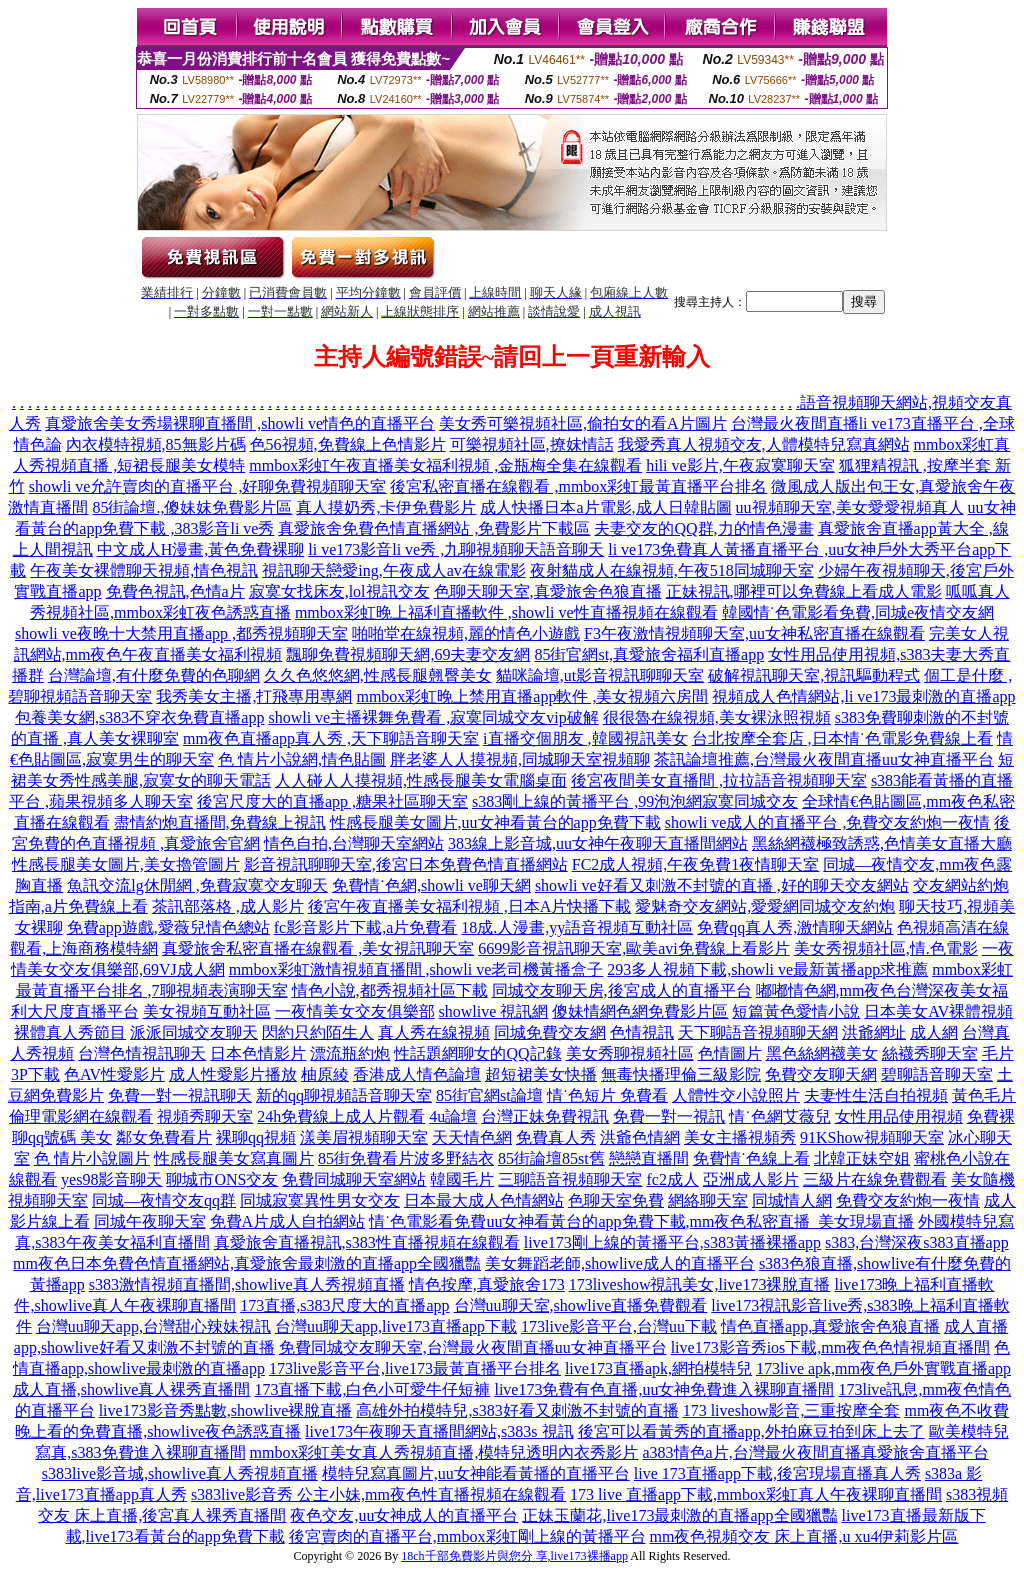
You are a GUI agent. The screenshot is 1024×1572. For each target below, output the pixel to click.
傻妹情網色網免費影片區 (640, 1011)
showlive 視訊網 (494, 1011)
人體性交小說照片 (736, 1095)
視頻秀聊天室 (205, 1116)
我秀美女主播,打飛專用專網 (254, 696)
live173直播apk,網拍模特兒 (658, 1368)
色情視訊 (642, 1032)
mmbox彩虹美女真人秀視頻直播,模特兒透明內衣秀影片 (444, 1452)
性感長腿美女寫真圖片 (234, 1158)
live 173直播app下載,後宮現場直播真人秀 (777, 1473)
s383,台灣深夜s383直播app (917, 1242)
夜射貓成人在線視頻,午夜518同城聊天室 (672, 570)
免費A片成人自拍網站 (288, 1221)
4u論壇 (453, 1116)
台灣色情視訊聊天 (142, 1053)
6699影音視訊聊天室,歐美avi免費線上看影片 (634, 948)
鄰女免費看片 (164, 1137)
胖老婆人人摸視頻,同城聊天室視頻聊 (520, 759)
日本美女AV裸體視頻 (938, 1011)
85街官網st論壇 (489, 1095)
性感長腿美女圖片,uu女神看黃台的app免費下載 (495, 822)
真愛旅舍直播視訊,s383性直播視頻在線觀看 (367, 1242)
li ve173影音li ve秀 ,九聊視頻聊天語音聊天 (456, 549)
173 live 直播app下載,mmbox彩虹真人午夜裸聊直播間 (756, 1494)
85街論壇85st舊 (551, 1158)
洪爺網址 (874, 1032)
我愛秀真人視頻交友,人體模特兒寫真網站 (764, 444)
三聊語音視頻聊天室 (570, 1179)
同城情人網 (792, 1200)
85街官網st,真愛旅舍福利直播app (649, 654)
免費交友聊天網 (821, 1074)
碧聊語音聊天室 (937, 1074)
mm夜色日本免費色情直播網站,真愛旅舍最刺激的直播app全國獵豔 (247, 1263)
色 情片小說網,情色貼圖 (302, 759)
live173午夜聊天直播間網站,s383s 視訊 (439, 1431)
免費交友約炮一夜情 (908, 1200)
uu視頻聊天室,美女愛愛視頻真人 (850, 507)
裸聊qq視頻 (256, 1137)
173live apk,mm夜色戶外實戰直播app (883, 1368)
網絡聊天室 (708, 1200)
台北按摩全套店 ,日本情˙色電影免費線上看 (842, 738)
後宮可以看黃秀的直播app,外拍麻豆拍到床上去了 (751, 1431)
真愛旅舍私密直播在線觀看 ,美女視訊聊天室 (318, 948)
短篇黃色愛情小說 (796, 1011)
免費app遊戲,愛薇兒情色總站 (168, 927)
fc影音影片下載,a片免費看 (366, 927)
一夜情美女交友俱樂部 (355, 1011)
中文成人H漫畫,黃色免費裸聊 (201, 549)
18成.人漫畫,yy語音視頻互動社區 (577, 927)
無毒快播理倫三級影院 (681, 1074)
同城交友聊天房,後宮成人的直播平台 (622, 990)
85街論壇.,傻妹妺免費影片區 (192, 507)
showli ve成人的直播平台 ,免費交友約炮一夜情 (828, 822)
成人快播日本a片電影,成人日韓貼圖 (605, 507)
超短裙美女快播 (541, 1074)
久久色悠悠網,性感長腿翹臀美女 (378, 675)
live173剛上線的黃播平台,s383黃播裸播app (672, 1242)
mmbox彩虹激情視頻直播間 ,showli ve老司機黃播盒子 (416, 969)
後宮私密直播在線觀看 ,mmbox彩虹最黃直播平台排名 (578, 486)
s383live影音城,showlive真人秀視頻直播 (180, 1473)
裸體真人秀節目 (70, 1032)
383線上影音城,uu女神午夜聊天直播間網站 (598, 843)
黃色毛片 (984, 1095)
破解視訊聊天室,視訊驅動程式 (814, 675)
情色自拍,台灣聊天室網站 (354, 843)
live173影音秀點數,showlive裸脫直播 (226, 1410)
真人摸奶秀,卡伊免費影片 (386, 507)
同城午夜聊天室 (150, 1221)
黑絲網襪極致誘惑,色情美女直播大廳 (882, 843)
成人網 (934, 1032)
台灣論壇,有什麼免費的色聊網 (154, 675)
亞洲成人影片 (751, 1179)
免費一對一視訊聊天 (180, 1095)
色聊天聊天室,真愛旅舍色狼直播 (548, 591)
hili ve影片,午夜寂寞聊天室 (740, 465)
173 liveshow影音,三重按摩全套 (792, 1410)
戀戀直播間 (649, 1158)
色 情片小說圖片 (92, 1158)
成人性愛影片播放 (233, 1074)
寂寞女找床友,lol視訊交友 (339, 591)
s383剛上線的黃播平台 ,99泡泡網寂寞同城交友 (635, 801)
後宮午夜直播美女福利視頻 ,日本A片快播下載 (470, 906)
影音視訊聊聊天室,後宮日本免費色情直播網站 (406, 864)
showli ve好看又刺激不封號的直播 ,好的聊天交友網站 (722, 885)
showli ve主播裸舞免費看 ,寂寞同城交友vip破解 (433, 717)
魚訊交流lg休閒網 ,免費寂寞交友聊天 (197, 885)
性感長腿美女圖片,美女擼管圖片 (126, 864)
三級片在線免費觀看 (875, 1179)
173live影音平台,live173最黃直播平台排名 (415, 1368)
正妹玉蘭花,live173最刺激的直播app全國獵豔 (679, 1515)
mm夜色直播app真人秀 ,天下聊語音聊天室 (331, 738)
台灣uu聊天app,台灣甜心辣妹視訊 (153, 1326)
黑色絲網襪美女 (822, 1053)
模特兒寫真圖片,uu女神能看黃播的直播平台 (476, 1473)
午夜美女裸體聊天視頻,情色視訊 (144, 570)
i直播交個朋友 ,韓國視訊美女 (585, 738)
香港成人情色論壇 (417, 1074)
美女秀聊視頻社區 (630, 1053)
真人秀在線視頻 (434, 1032)
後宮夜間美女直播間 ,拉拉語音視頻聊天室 (719, 780)
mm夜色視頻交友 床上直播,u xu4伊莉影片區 (804, 1536)
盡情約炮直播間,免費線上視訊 (220, 822)
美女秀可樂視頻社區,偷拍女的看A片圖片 (583, 423)
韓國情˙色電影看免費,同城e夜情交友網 (858, 612)
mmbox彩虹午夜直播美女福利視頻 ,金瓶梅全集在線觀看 (445, 465)
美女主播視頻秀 (740, 1137)
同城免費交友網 (550, 1032)
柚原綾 (325, 1074)
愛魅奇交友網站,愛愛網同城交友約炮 (765, 906)
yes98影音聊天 (111, 1179)
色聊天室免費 (616, 1200)
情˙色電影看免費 (427, 1221)
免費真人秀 (556, 1137)
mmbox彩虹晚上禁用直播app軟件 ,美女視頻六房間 (532, 696)
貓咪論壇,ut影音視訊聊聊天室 (600, 675)
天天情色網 (472, 1137)
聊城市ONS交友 (222, 1179)
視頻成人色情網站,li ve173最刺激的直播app (863, 696)
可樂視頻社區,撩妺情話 (532, 444)
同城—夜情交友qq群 (164, 1200)
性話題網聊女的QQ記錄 (477, 1053)
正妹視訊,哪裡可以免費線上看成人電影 (804, 591)
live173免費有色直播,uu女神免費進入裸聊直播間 (664, 1389)
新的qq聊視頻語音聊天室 (344, 1095)
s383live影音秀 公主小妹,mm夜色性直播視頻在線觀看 (378, 1494)
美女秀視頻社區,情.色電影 (886, 948)
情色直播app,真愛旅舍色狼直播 (830, 1326)
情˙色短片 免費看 (607, 1095)
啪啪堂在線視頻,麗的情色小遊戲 (466, 633)
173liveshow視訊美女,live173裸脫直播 (700, 1284)
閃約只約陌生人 (318, 1032)
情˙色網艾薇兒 (779, 1116)
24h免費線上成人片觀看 (341, 1116)
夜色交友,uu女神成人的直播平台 (404, 1515)
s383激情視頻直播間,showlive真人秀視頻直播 (247, 1284)
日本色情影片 (258, 1053)
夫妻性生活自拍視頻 (876, 1095)
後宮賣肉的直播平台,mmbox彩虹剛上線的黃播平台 (467, 1536)
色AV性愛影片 (114, 1074)
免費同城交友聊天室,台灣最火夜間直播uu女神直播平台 (473, 1347)
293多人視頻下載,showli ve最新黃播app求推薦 (767, 969)
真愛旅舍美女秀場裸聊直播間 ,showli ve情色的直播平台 (240, 423)
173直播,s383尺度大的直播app (344, 1305)
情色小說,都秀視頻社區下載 (390, 990)
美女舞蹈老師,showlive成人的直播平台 (620, 1263)
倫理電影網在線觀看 (81, 1116)
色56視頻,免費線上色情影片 (348, 444)
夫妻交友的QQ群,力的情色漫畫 (703, 528)
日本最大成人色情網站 (484, 1200)
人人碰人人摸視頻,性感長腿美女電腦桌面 (421, 780)
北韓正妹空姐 (862, 1158)
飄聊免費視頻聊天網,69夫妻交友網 (408, 654)
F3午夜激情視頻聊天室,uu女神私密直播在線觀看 (754, 633)
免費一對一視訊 (669, 1116)
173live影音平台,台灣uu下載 (619, 1326)
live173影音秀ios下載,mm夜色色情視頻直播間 (831, 1347)
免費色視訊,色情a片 (175, 591)
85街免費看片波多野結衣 (406, 1158)
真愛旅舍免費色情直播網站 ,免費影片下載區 (434, 528)
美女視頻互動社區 (207, 1011)
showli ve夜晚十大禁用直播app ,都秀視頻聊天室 (181, 633)
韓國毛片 (462, 1179)
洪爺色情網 (640, 1137)
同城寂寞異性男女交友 (320, 1200)
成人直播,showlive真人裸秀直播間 (132, 1389)
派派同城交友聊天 (194, 1032)
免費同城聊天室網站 (354, 1179)
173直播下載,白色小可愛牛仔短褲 (372, 1389)
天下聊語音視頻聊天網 (758, 1032)
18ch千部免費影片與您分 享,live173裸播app (514, 1556)
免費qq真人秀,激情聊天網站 (795, 927)
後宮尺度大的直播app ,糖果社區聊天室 (332, 801)
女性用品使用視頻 (899, 1116)
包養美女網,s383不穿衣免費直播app (139, 717)
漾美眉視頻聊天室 (364, 1137)
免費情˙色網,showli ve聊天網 (431, 885)
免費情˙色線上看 (751, 1158)
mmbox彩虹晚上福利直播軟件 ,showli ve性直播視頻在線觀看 (506, 612)
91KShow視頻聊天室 (872, 1137)
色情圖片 (730, 1053)
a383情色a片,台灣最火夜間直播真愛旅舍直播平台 (815, 1452)
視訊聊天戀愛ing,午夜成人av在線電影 (394, 570)
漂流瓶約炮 (350, 1053)
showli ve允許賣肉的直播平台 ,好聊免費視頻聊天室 (208, 486)
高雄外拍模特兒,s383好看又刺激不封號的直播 (517, 1410)
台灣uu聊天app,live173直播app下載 (396, 1326)
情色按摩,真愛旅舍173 (487, 1284)
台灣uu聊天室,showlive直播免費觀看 (581, 1305)
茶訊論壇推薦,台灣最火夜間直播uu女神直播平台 (824, 759)
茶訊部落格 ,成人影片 (228, 906)
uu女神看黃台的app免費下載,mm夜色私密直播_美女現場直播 (700, 1221)
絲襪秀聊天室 (930, 1053)
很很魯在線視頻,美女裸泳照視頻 (717, 717)
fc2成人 (672, 1179)
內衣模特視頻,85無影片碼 (156, 444)
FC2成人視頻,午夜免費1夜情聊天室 (696, 864)
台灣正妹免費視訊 (545, 1116)
